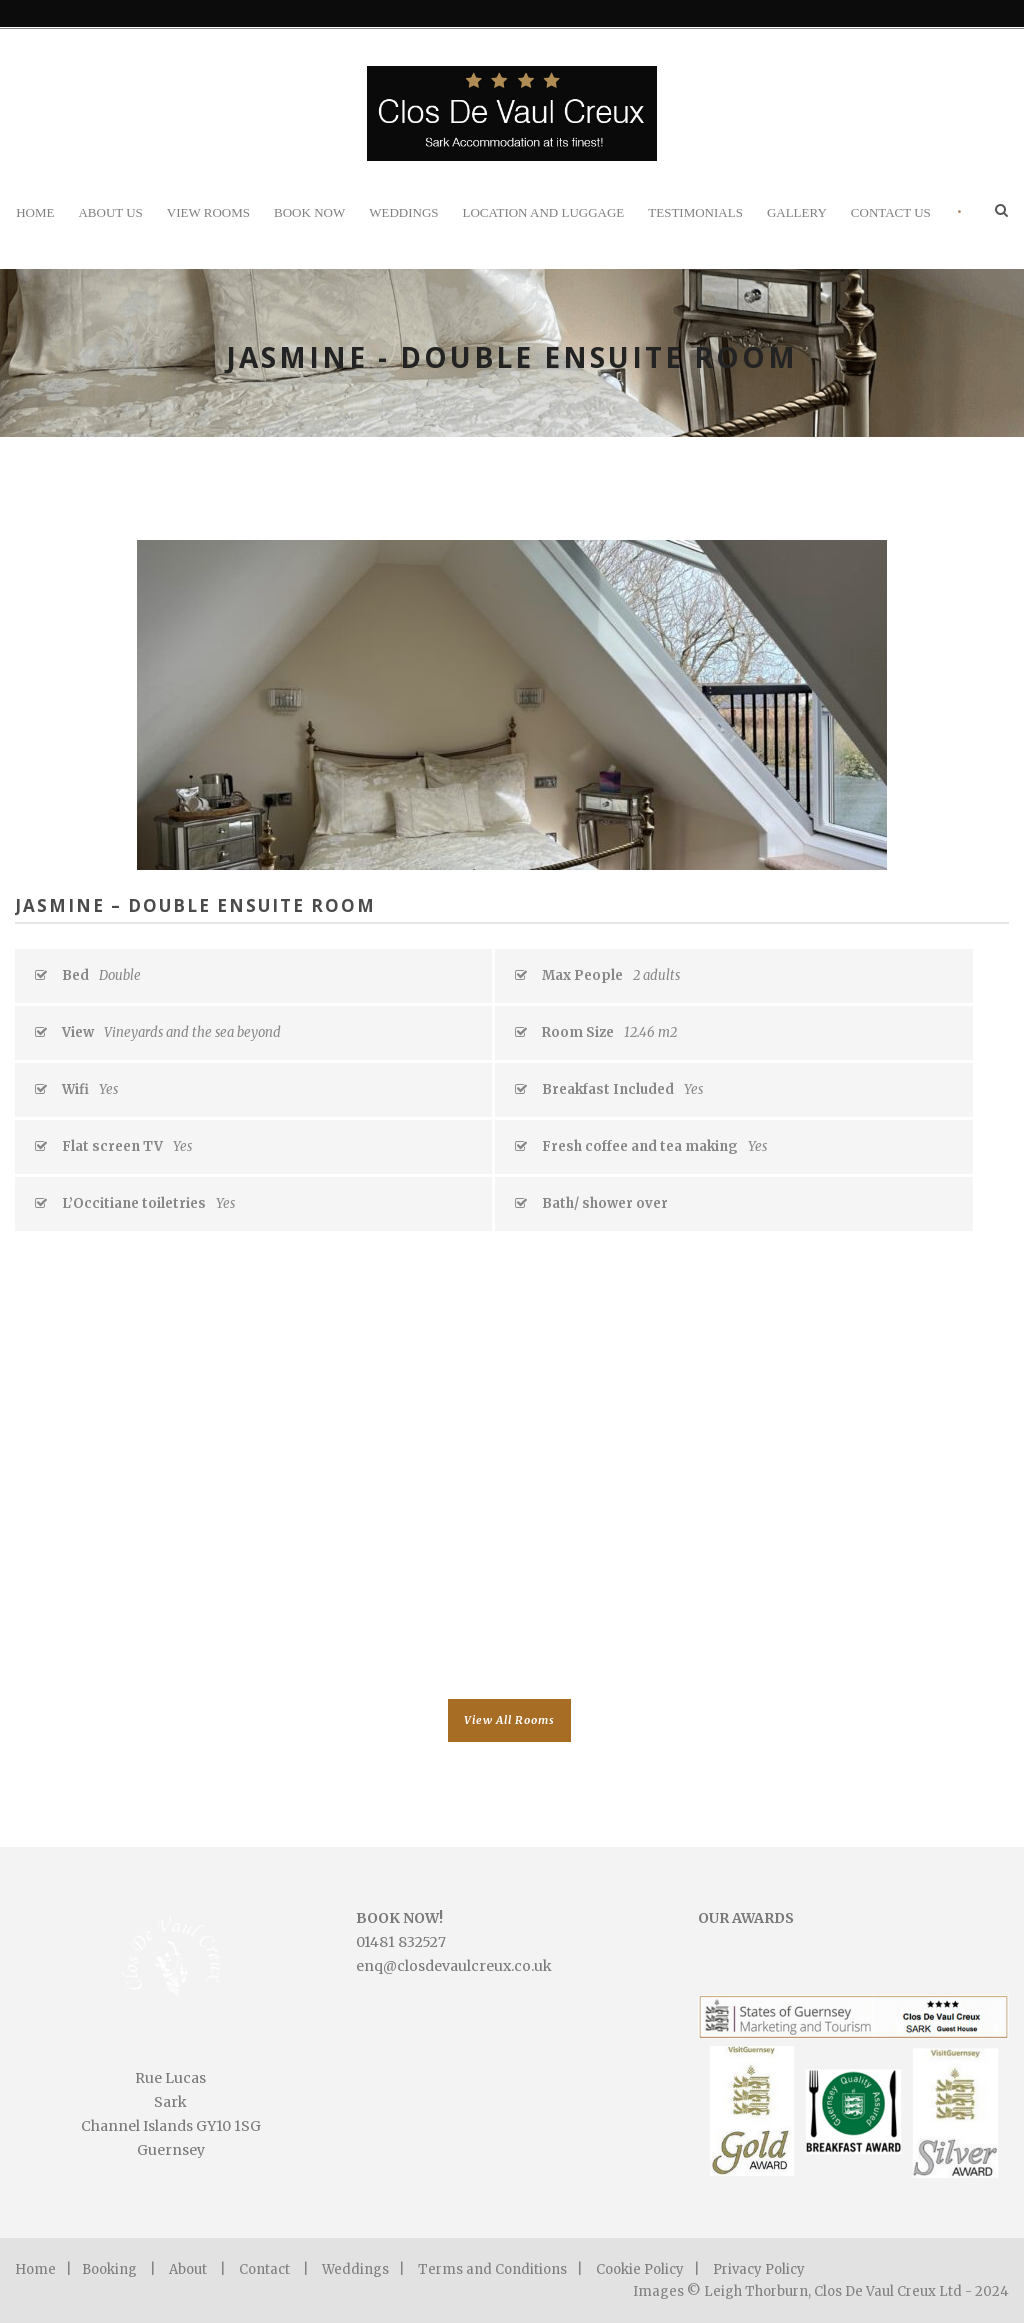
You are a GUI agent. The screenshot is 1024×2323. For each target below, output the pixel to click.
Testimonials (695, 212)
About (188, 2269)
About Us (110, 212)
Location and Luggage (544, 212)
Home (35, 212)
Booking (109, 2269)
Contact (264, 2269)
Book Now (309, 212)
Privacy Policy (759, 2269)
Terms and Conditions (492, 2269)
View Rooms (208, 212)
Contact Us (891, 212)
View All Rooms (509, 1720)
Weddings (403, 212)
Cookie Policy (640, 2269)
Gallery (797, 212)
